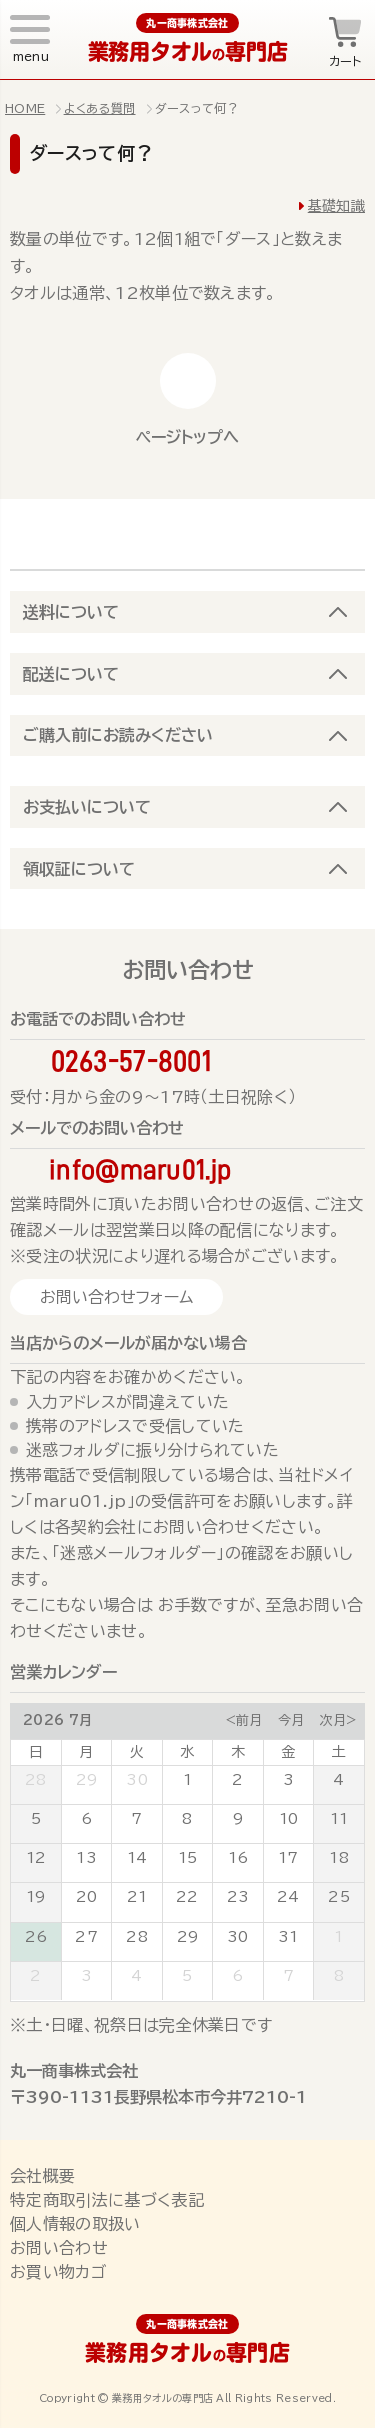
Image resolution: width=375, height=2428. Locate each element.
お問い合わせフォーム (116, 1297)
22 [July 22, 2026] (187, 1897)
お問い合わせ (59, 2248)
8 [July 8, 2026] (187, 1819)
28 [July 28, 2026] (137, 1937)
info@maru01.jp (140, 1170)
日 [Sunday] (36, 1752)
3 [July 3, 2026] (288, 1780)
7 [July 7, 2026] (136, 1819)
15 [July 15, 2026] (188, 1858)
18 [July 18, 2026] (339, 1858)
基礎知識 (336, 206)
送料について (71, 612)
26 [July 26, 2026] (36, 1937)
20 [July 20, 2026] (87, 1897)
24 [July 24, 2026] (288, 1897)
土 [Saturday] (339, 1752)
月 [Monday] (86, 1752)
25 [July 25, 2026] (339, 1897)
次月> (338, 1720)
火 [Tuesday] (137, 1752)
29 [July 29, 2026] (188, 1937)
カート (345, 61)
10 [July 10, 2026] (289, 1819)
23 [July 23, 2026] (238, 1897)
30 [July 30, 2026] (238, 1937)
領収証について (79, 869)
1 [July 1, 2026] (187, 1780)
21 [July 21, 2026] (137, 1897)
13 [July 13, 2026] (86, 1858)
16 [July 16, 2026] (238, 1858)
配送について (71, 674)
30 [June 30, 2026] (137, 1780)
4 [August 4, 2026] (136, 1976)
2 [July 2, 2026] (237, 1780)
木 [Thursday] (238, 1752)
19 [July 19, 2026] (36, 1897)
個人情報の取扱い (75, 2224)
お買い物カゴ (58, 2272)
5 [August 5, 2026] (187, 1976)
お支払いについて (87, 807)
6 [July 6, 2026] (86, 1819)
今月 (291, 1720)
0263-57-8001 (131, 1061)
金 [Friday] (288, 1752)
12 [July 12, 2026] (36, 1858)
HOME (25, 108)
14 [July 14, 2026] (137, 1858)
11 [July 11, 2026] (339, 1819)
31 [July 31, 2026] (288, 1937)
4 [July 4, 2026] (338, 1780)
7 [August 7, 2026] (288, 1976)
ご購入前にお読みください (118, 735)
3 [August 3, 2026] (86, 1976)
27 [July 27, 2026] (86, 1937)
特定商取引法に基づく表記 (107, 2200)
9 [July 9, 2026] (238, 1819)
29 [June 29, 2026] (87, 1780)
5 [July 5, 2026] (36, 1819)
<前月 (243, 1720)
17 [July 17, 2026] (288, 1858)
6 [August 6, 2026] (237, 1976)
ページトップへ (187, 437)
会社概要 (42, 2176)
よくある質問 (100, 108)
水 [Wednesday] (187, 1752)
